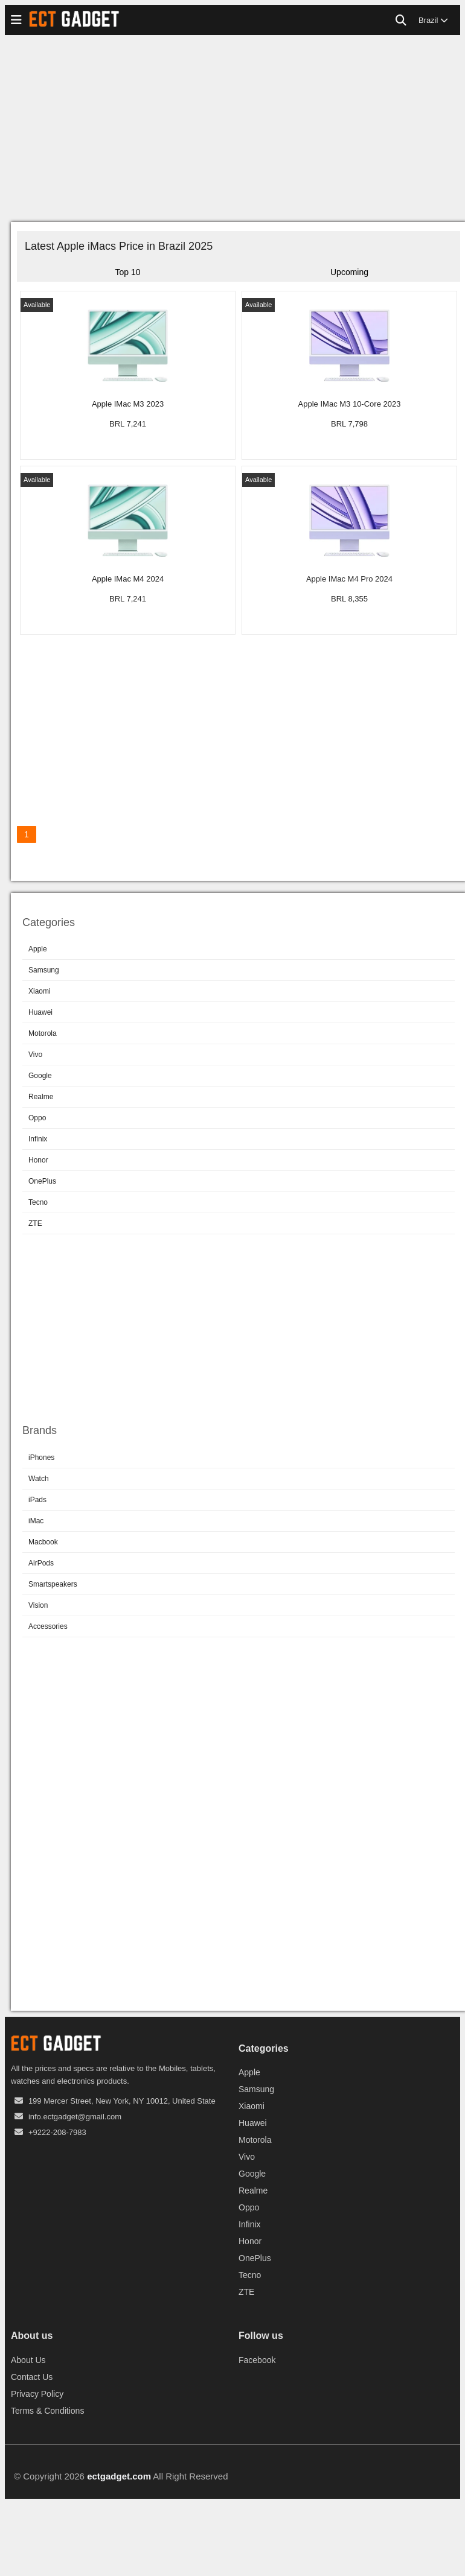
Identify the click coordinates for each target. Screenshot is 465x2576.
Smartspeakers (52, 1584)
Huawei (40, 1012)
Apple (37, 949)
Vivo (35, 1054)
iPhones (41, 1457)
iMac (35, 1521)
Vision (38, 1605)
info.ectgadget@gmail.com (74, 2116)
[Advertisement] (232, 131)
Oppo (37, 1118)
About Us (28, 2360)
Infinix (37, 1139)
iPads (37, 1500)
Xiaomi (39, 991)
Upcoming (349, 272)
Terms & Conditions (47, 2411)
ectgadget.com (119, 2476)
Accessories (48, 1626)
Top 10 (127, 272)
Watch (38, 1478)
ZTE (35, 1223)
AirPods (41, 1563)
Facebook (257, 2360)
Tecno (38, 1202)
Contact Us (32, 2377)
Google (40, 1075)
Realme (40, 1097)
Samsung (43, 970)
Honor (38, 1160)
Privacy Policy (37, 2394)
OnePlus (42, 1181)
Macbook (43, 1542)
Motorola (42, 1033)
